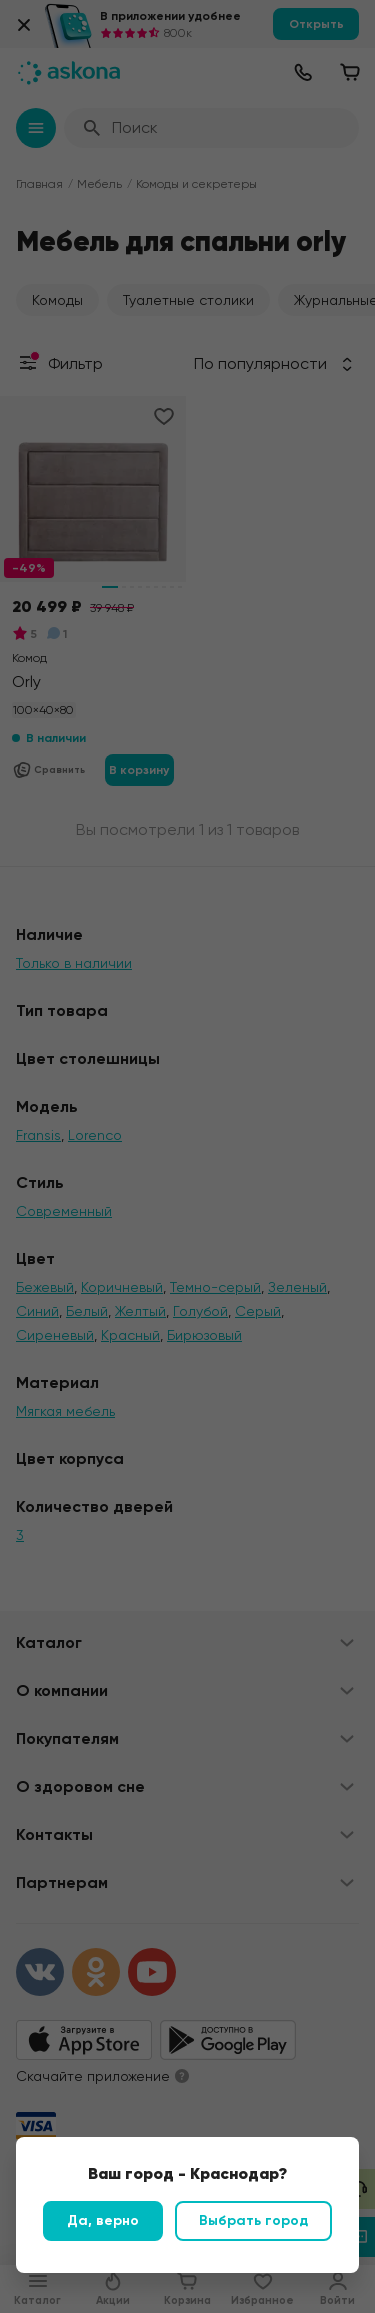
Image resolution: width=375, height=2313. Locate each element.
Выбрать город (253, 2220)
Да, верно (103, 2220)
